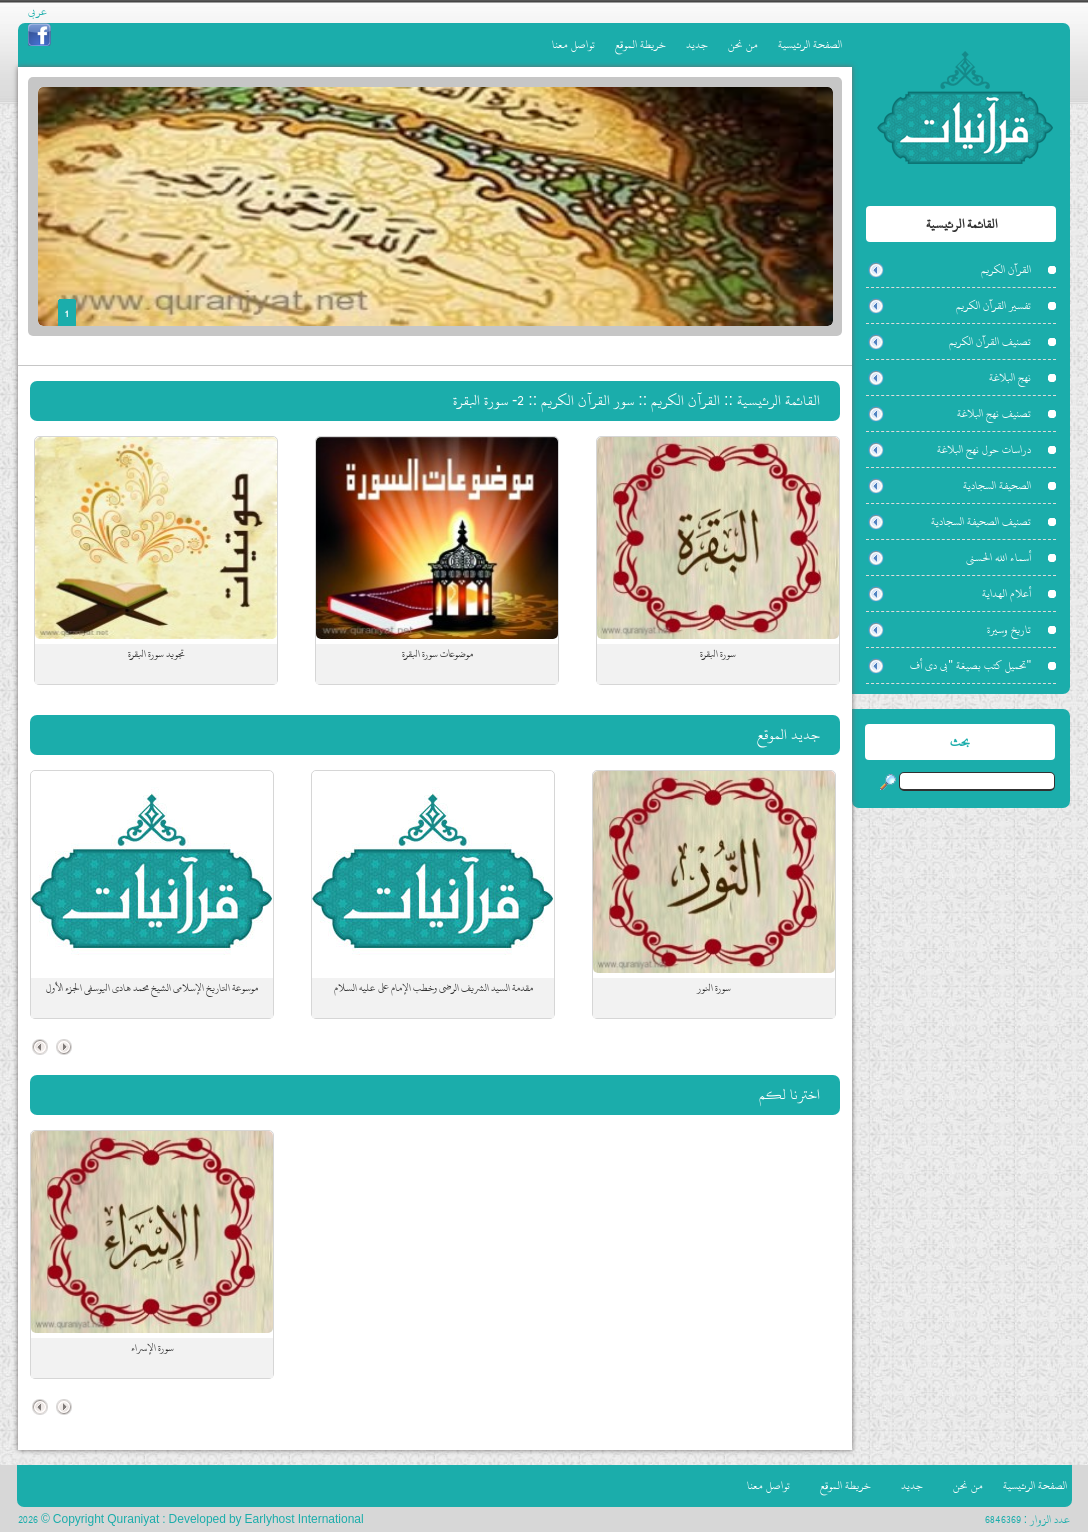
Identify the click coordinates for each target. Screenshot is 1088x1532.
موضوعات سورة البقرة (437, 654)
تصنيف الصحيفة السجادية (981, 521)
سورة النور (714, 988)
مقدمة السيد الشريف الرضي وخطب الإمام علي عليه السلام (433, 988)
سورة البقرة (718, 654)
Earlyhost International (304, 1519)
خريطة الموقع (640, 44)
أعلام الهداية (1006, 593)
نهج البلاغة (1010, 377)
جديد (697, 44)
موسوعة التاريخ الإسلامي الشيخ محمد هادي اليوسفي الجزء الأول (152, 988)
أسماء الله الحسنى (998, 557)
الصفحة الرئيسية (810, 44)
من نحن (743, 44)
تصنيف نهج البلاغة (994, 413)
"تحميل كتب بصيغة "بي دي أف (970, 665)
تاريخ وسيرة (1009, 629)
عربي (37, 11)
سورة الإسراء (152, 1348)
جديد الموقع (788, 734)
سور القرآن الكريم (587, 400)
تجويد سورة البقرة (156, 654)
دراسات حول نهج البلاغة (984, 449)
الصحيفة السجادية (997, 485)
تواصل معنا (573, 44)
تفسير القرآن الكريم (993, 305)
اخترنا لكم (789, 1094)
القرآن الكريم (1006, 269)
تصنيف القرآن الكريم (990, 341)
